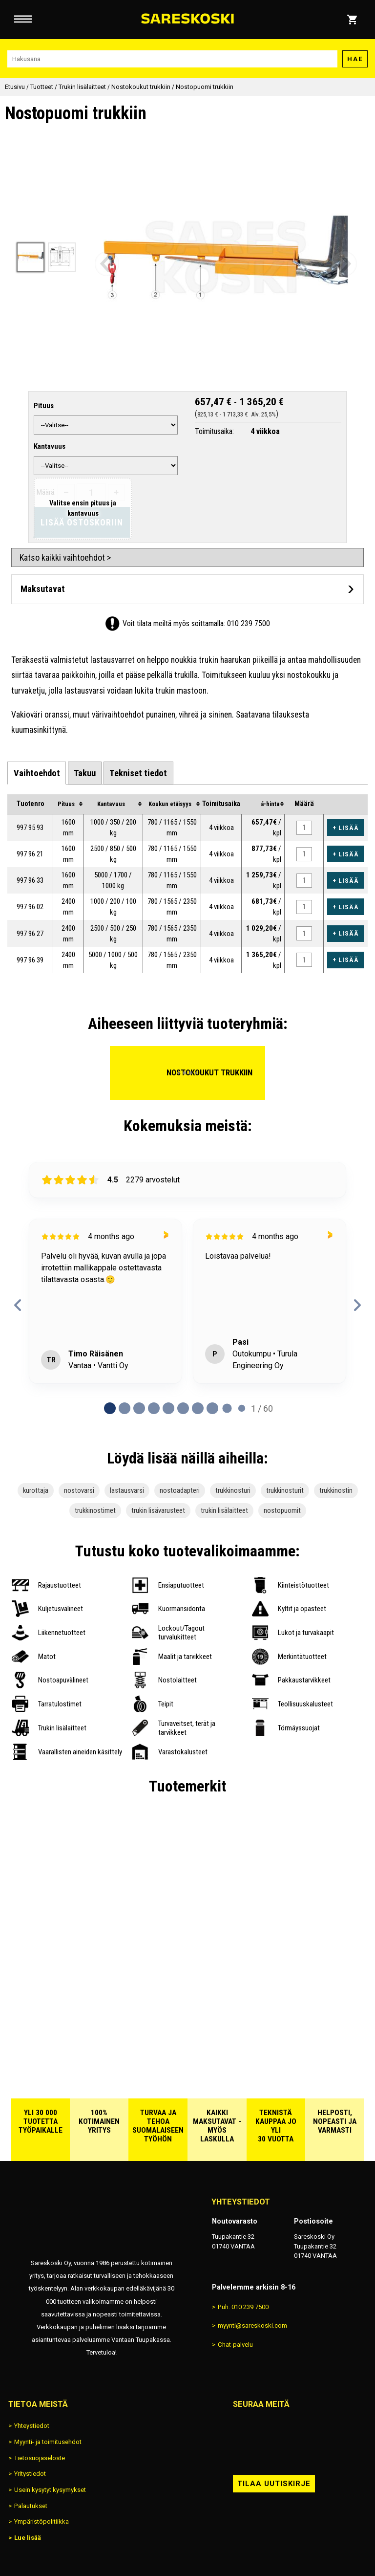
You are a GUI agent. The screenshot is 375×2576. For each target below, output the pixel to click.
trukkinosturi (232, 1490)
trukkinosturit (285, 1490)
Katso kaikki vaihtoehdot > (65, 557)
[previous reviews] (17, 1305)
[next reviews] (357, 1305)
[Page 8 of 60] (227, 1408)
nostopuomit (282, 1510)
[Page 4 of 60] (168, 1408)
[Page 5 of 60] (183, 1408)
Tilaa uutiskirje (274, 2483)
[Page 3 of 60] (153, 1408)
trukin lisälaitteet (224, 1510)
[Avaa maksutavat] (187, 589)
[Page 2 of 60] (139, 1408)
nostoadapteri (180, 1490)
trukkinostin (336, 1490)
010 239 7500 (248, 623)
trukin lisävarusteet (158, 1510)
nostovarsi (79, 1490)
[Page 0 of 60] (110, 1408)
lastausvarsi (127, 1490)
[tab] (36, 773)
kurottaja (35, 1490)
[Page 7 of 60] (212, 1408)
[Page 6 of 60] (197, 1408)
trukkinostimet (95, 1510)
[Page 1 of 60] (124, 1408)
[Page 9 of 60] (241, 1408)
